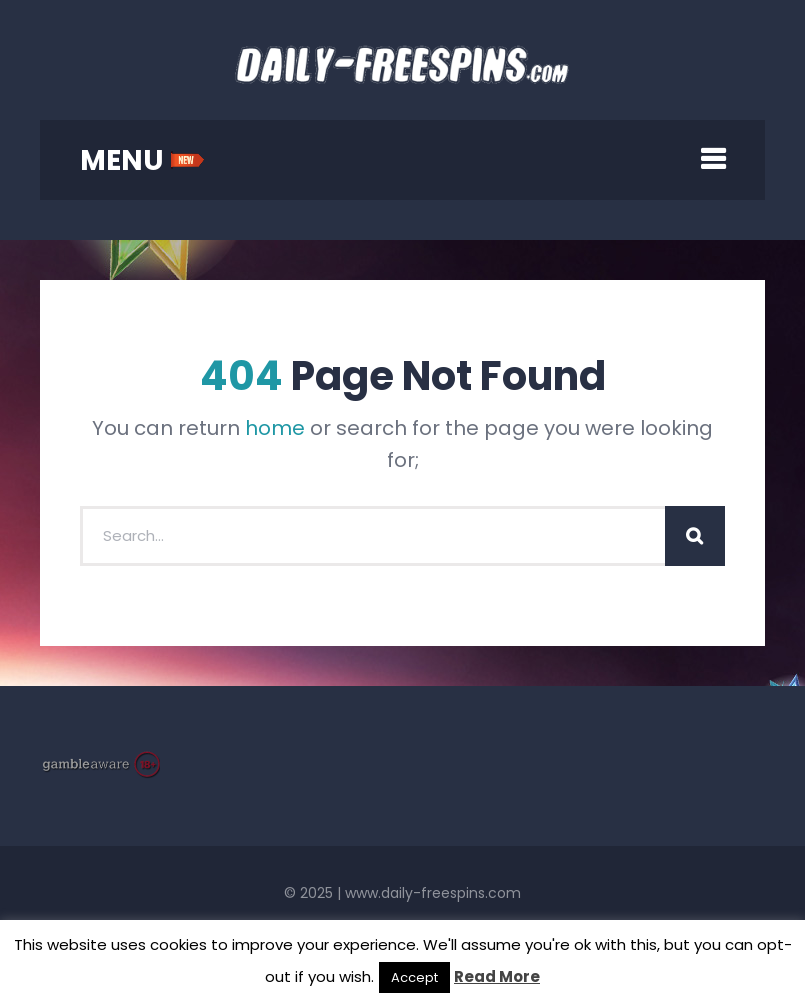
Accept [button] (414, 977)
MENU (142, 160)
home (275, 428)
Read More (497, 976)
